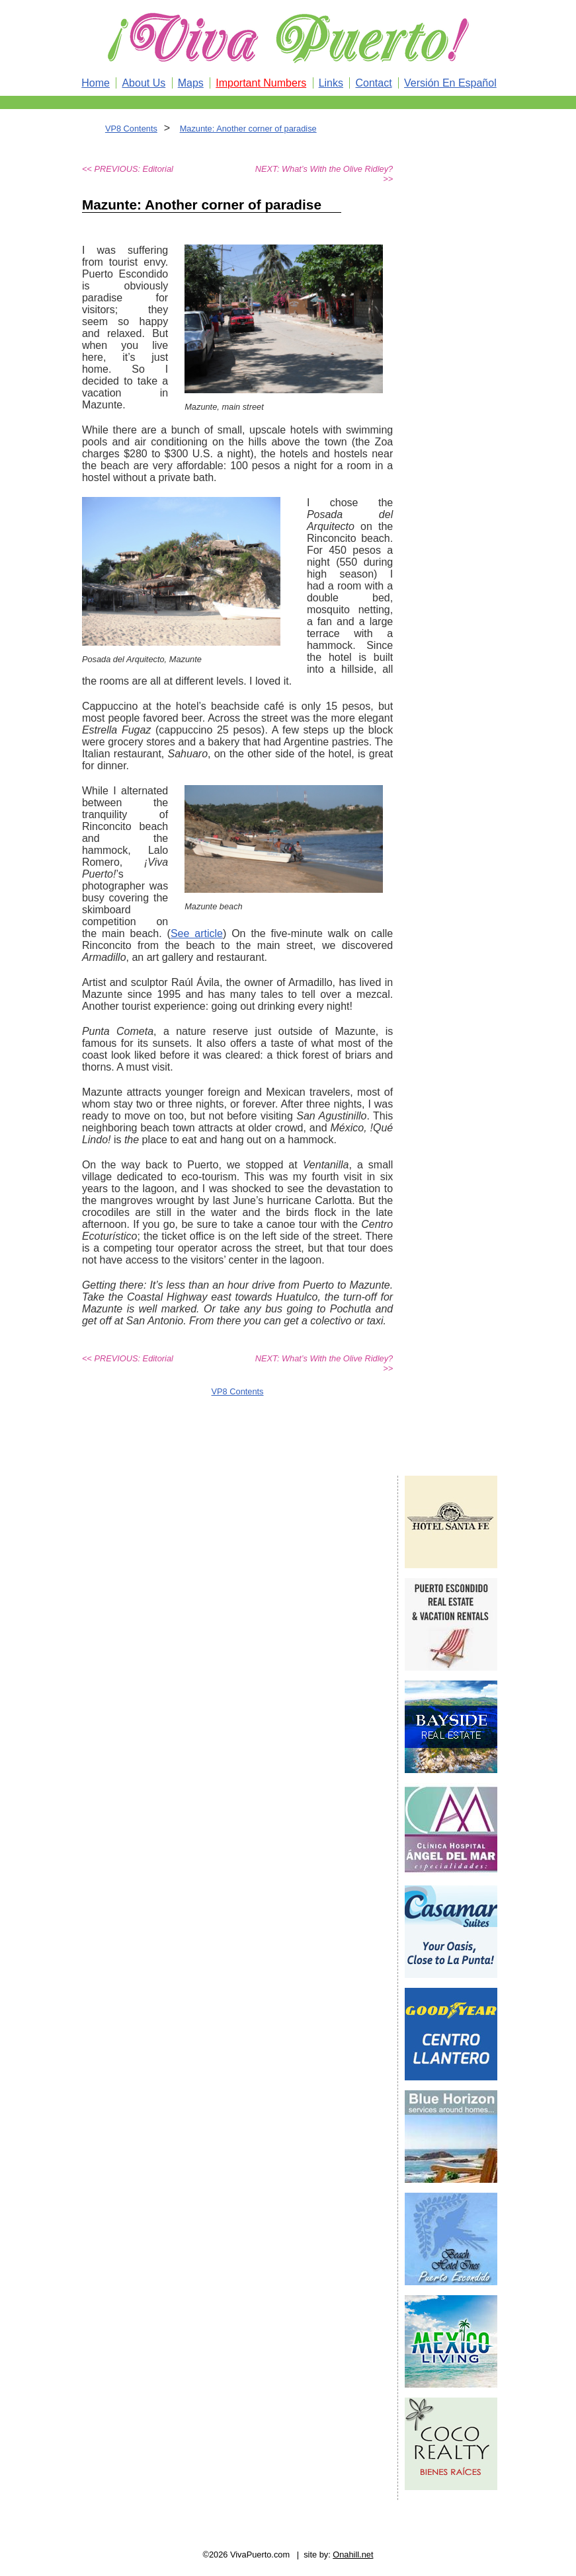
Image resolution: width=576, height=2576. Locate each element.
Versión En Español (450, 83)
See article (197, 933)
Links (331, 83)
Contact (373, 83)
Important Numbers (261, 83)
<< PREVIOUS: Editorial (127, 169)
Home (95, 83)
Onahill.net (353, 2554)
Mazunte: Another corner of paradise (248, 128)
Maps (191, 83)
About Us (143, 83)
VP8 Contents (131, 128)
